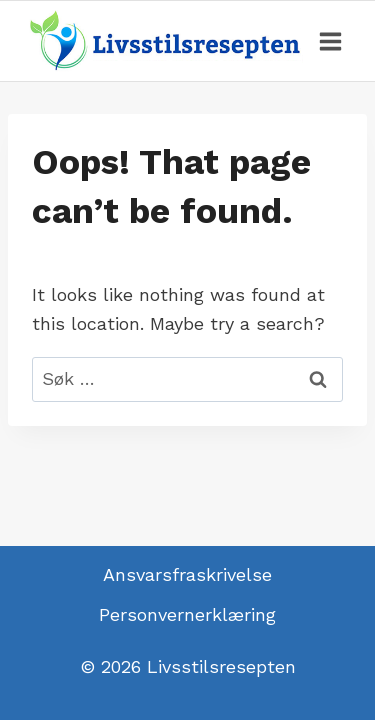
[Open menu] (330, 41)
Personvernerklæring (187, 614)
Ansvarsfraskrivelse (187, 574)
